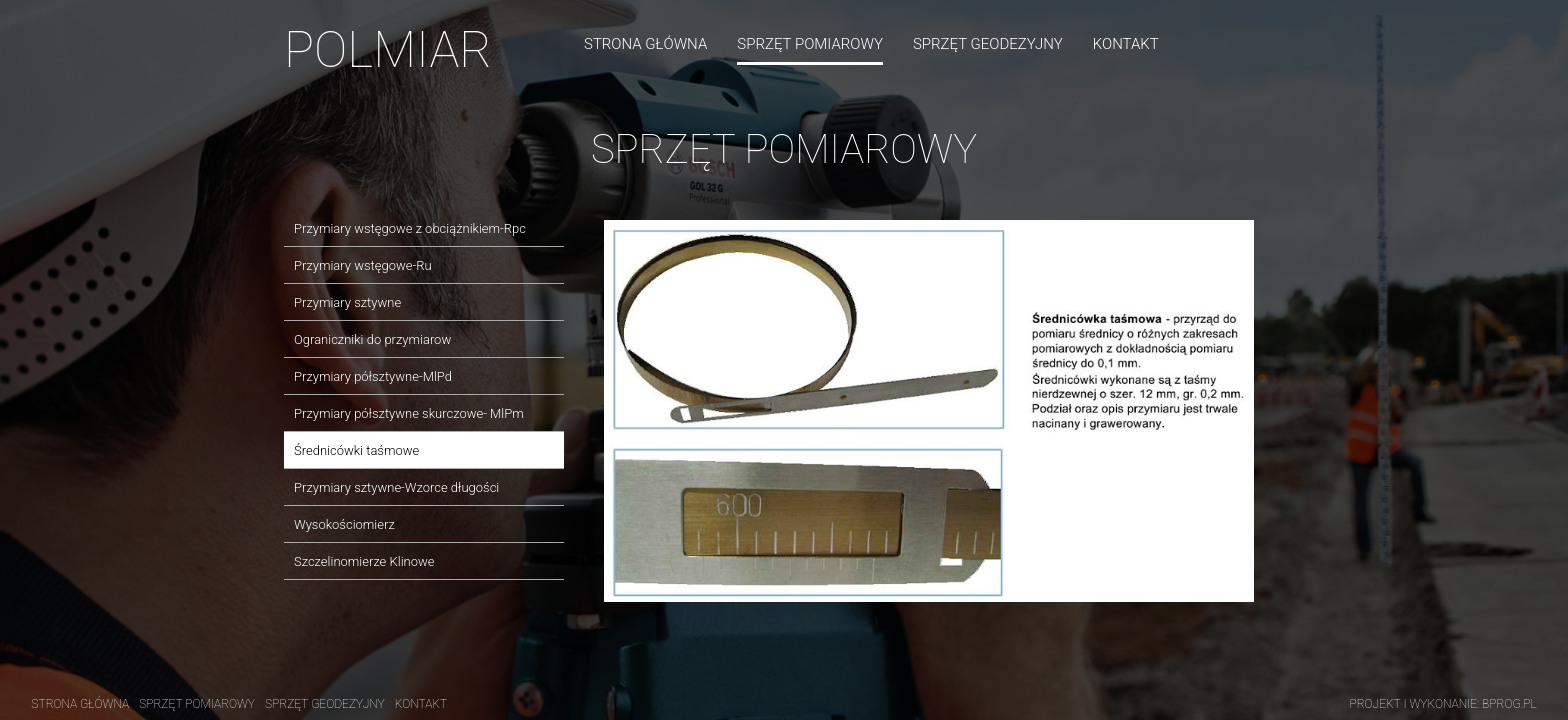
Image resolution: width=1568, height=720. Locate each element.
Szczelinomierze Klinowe (364, 561)
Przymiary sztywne (347, 302)
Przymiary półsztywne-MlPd (373, 376)
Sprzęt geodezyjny (988, 44)
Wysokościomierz (344, 524)
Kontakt (1126, 44)
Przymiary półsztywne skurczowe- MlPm (409, 413)
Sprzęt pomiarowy (810, 44)
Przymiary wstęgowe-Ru (363, 265)
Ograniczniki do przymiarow (372, 339)
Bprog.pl (1509, 704)
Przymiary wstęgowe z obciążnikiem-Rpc (410, 228)
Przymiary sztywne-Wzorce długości (396, 487)
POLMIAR (388, 50)
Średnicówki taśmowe (356, 450)
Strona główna (645, 44)
